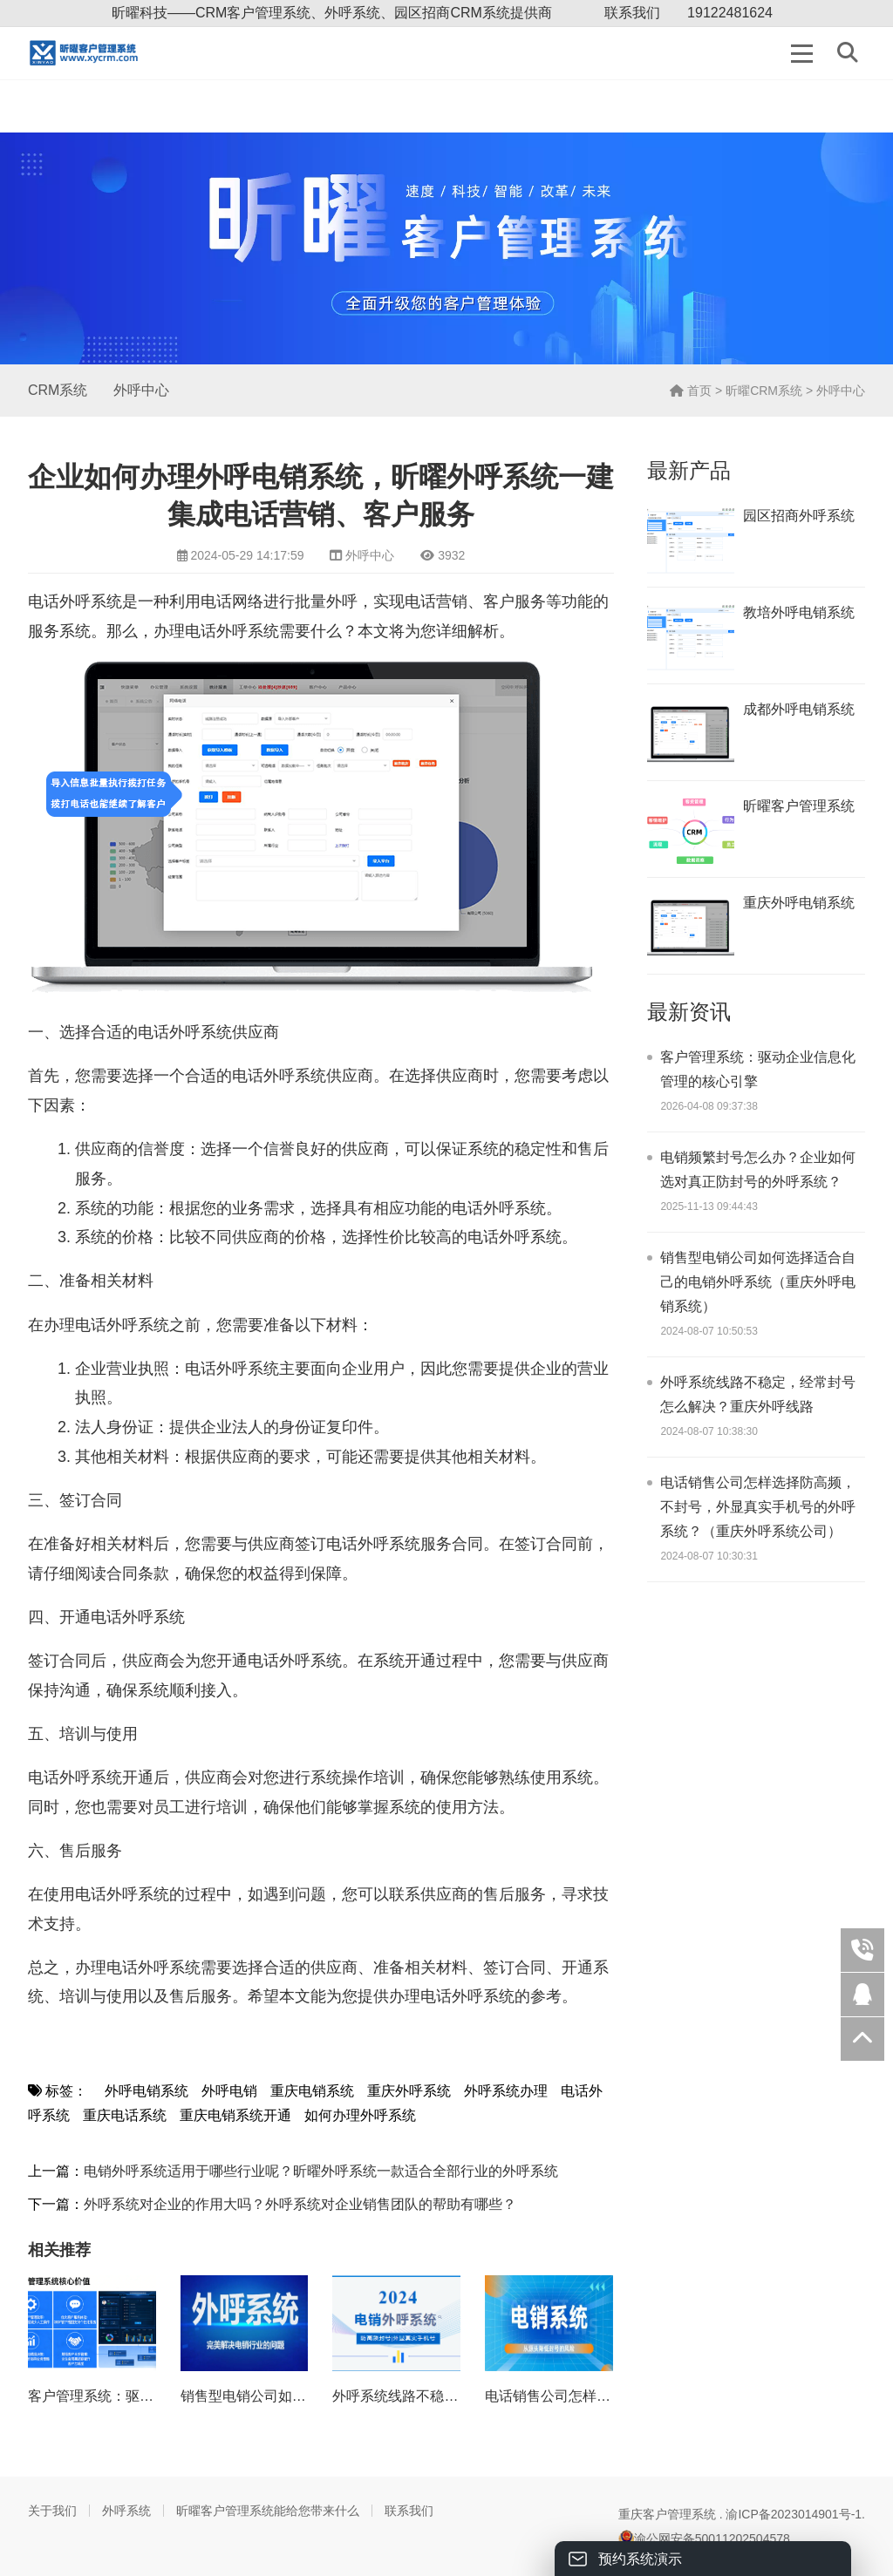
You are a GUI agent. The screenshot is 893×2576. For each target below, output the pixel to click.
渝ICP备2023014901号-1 (794, 2514)
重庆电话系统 (125, 2115)
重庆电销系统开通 (235, 2115)
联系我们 (632, 12)
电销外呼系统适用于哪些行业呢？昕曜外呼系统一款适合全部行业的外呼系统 (321, 2171)
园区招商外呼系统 (799, 515)
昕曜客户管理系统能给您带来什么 (267, 2511)
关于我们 (52, 2511)
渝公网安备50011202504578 (704, 2538)
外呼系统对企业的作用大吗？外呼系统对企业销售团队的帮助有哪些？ (300, 2204)
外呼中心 (141, 390)
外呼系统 (126, 2511)
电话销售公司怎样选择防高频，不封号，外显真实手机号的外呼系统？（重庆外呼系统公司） (758, 1507)
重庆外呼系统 (409, 2090)
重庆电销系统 (312, 2090)
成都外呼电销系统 (799, 709)
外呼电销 (229, 2090)
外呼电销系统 (146, 2090)
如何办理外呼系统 (360, 2115)
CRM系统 (57, 390)
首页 (691, 391)
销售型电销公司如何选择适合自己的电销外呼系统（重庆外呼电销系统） (758, 1282)
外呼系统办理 (506, 2090)
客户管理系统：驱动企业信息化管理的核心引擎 (758, 1069)
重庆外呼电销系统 (799, 902)
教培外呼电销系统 (799, 612)
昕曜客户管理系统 (799, 806)
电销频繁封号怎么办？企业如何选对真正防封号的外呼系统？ (758, 1169)
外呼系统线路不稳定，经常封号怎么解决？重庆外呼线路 (758, 1394)
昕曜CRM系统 (764, 391)
